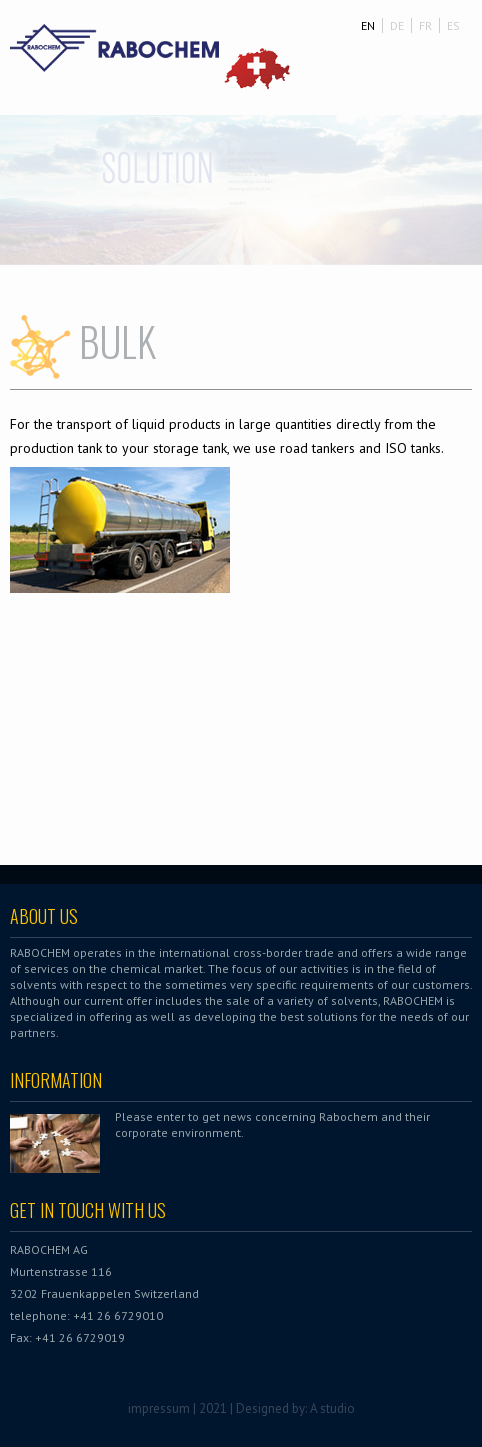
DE (397, 25)
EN (368, 25)
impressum (159, 1408)
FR (425, 25)
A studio (332, 1408)
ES (453, 25)
